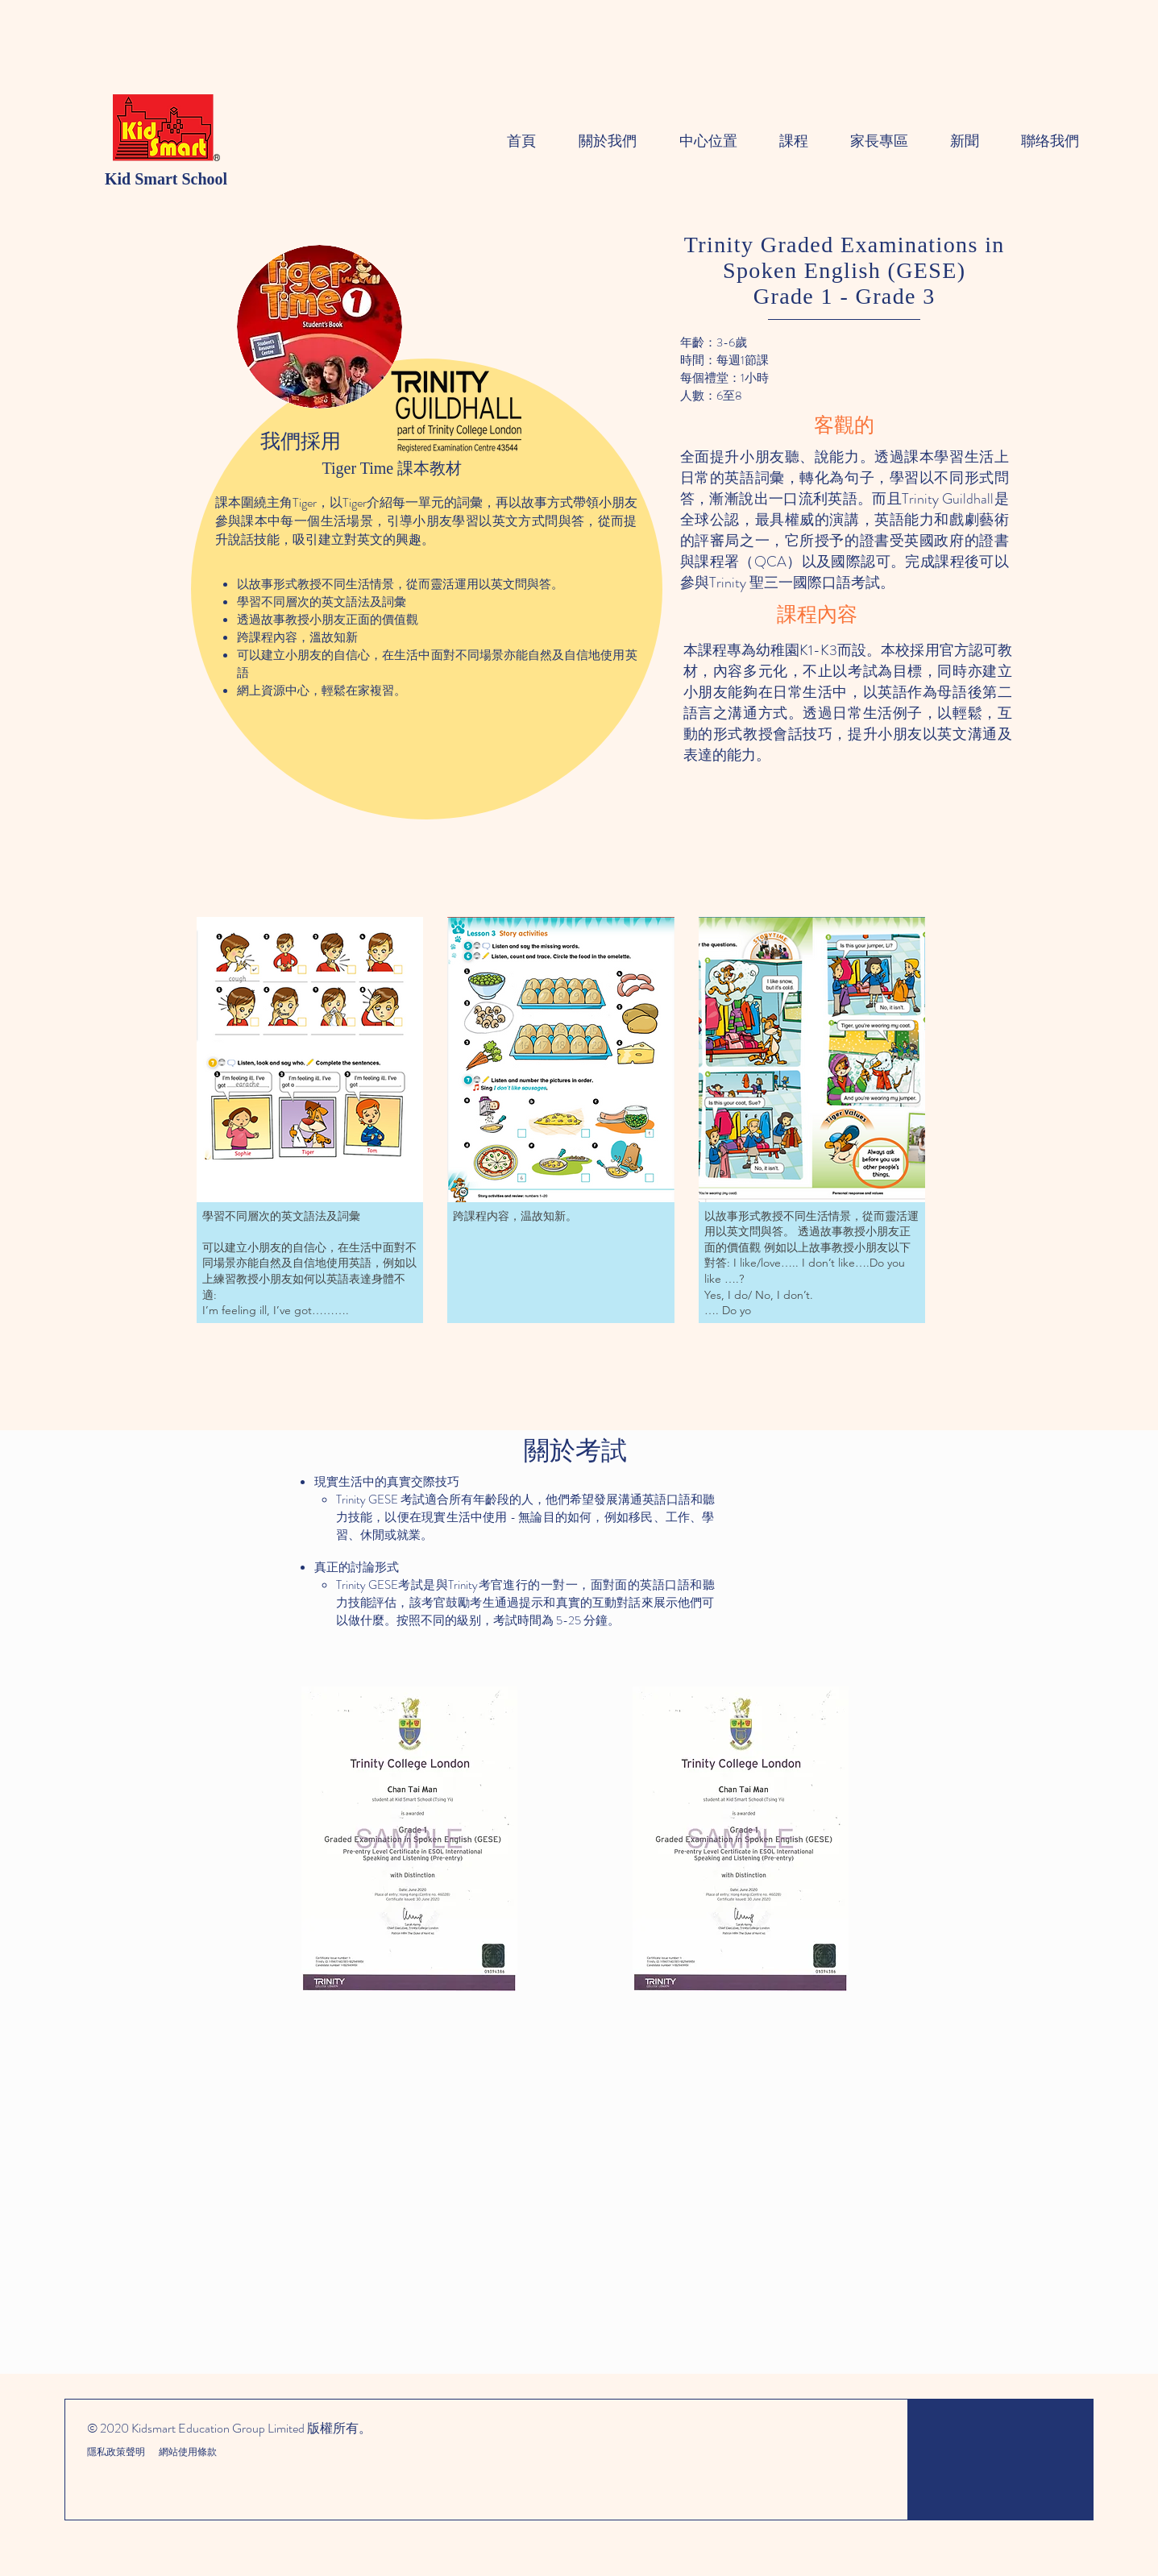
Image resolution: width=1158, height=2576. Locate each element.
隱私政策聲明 (117, 2452)
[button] (310, 1120)
